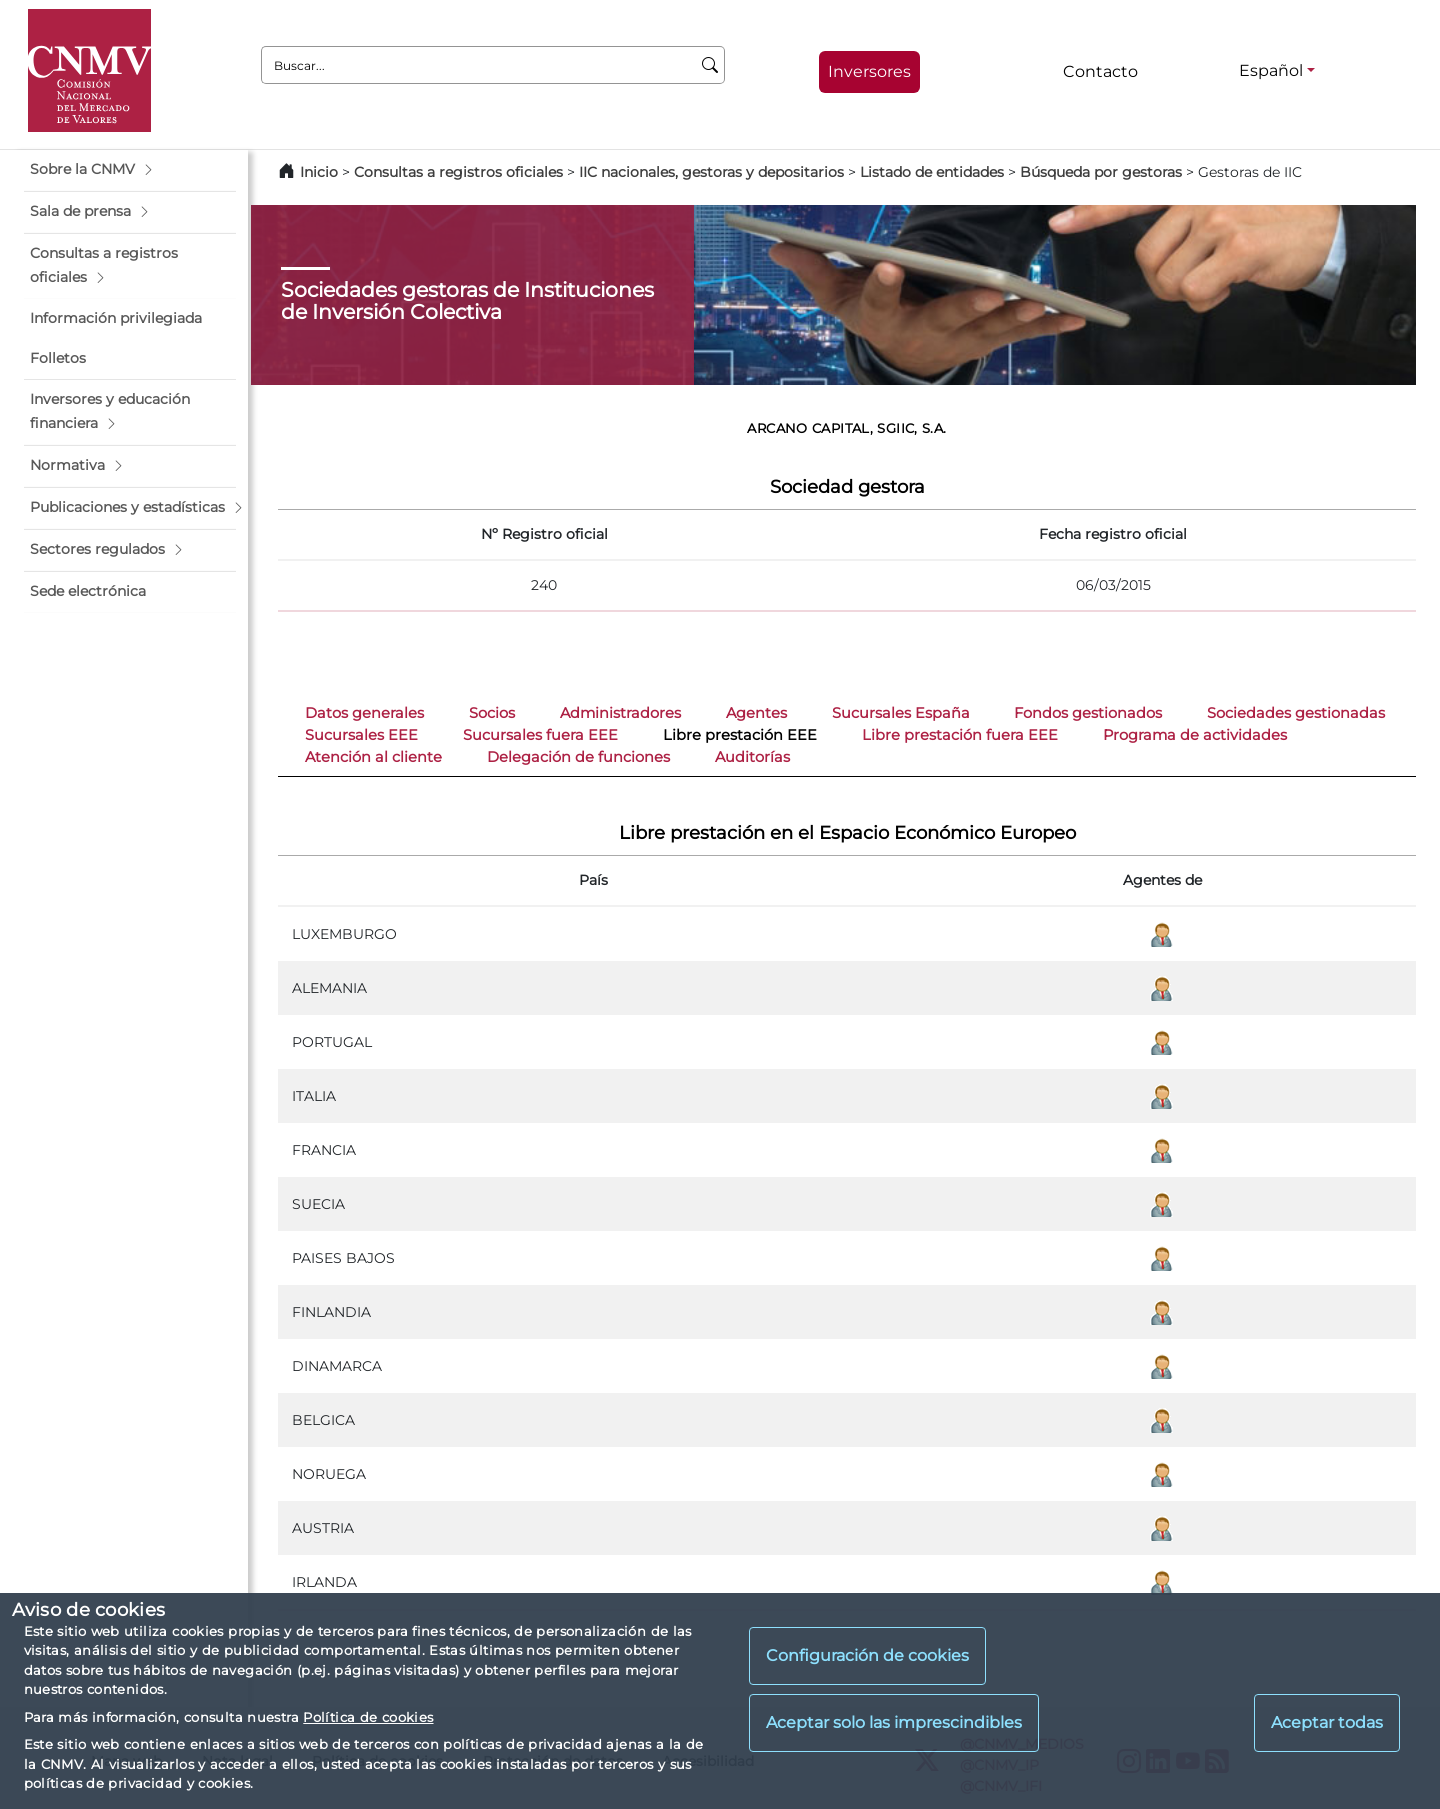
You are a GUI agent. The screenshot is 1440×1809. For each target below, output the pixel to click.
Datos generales (364, 713)
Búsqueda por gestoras (1101, 172)
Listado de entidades (932, 172)
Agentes (756, 713)
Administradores (620, 713)
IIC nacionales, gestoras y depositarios (711, 172)
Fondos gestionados (1088, 713)
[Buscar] (710, 65)
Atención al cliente (373, 757)
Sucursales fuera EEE (540, 735)
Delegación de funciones (578, 757)
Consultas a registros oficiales (458, 172)
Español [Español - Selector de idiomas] (1271, 70)
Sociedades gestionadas (1296, 713)
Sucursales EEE (361, 735)
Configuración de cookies (867, 1655)
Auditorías (752, 757)
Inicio (319, 172)
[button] (130, 170)
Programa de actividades (1195, 735)
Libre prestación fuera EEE (960, 735)
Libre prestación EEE (740, 735)
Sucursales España (901, 713)
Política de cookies (368, 1717)
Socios (492, 713)
